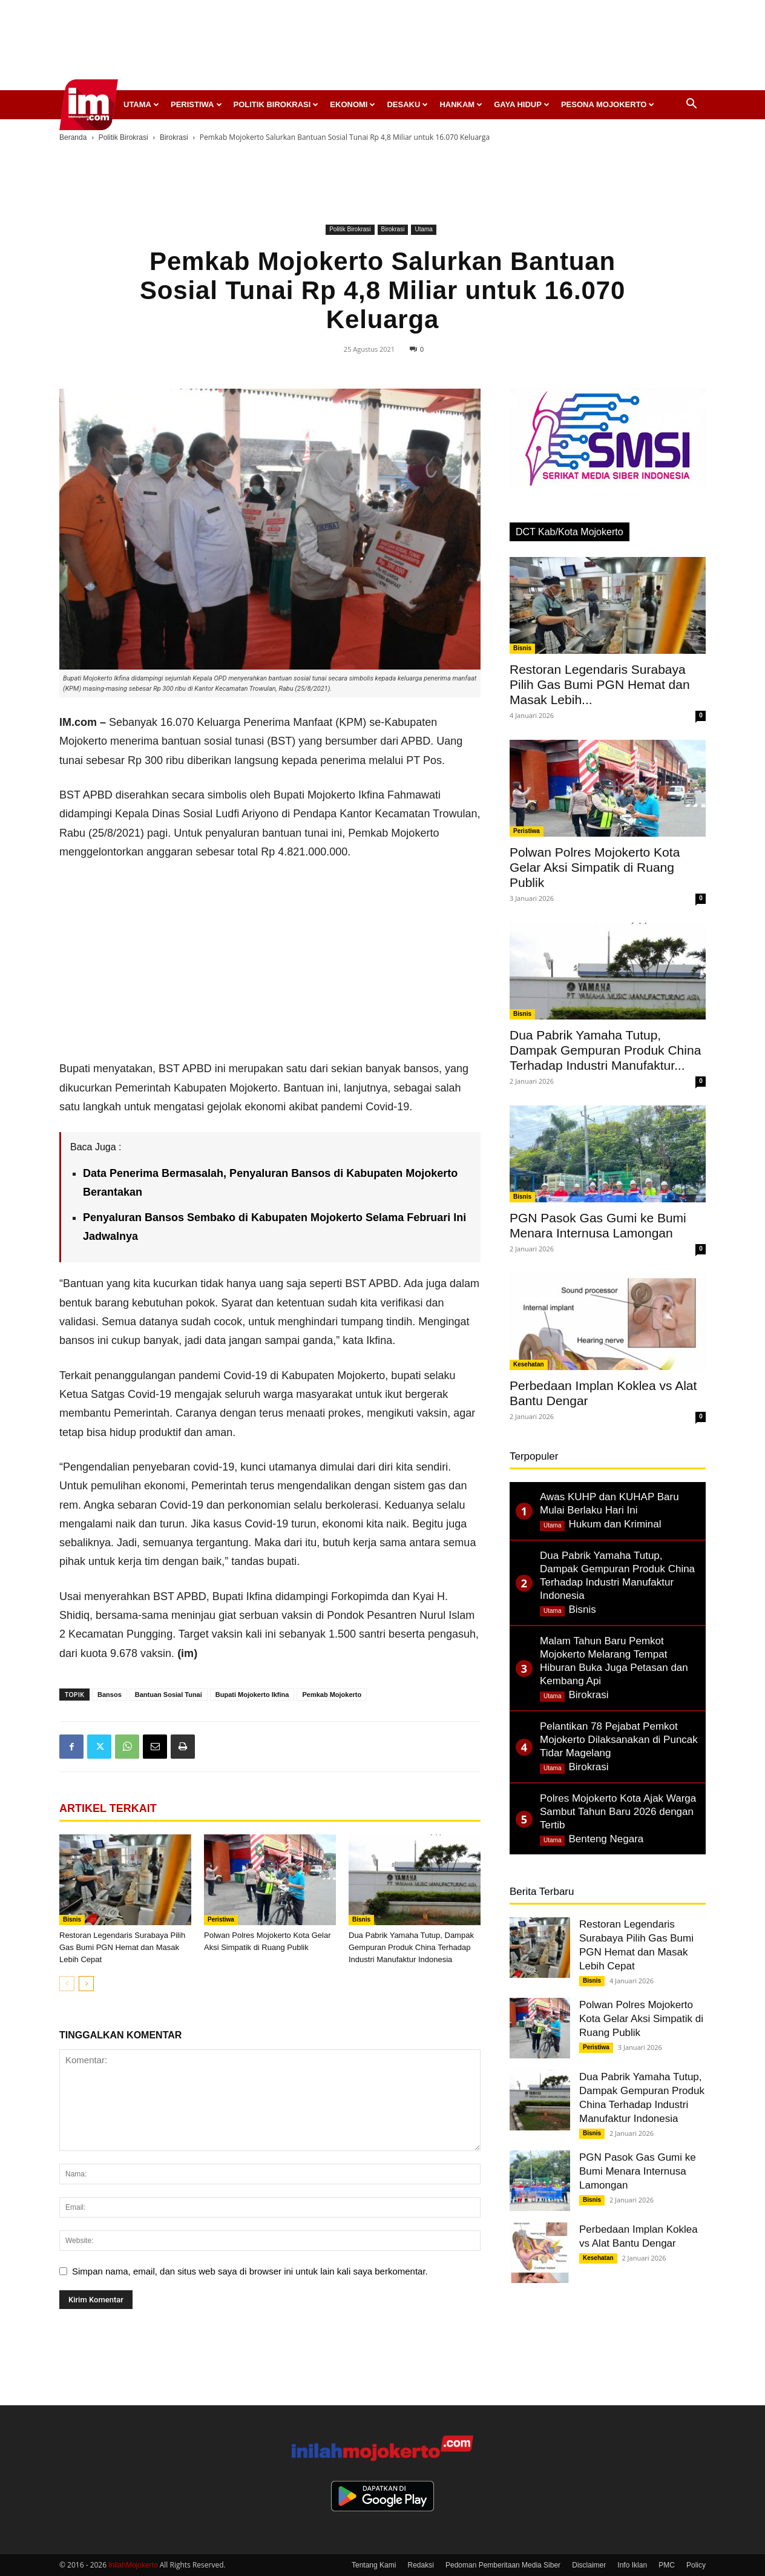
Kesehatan (528, 1364)
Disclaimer (589, 2565)
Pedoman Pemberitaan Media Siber (502, 2565)
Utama (141, 104)
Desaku (407, 104)
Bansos (109, 1694)
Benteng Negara (605, 1839)
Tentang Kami (374, 2565)
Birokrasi (174, 137)
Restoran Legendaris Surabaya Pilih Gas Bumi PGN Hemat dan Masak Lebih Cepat (122, 1947)
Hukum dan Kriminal (614, 1524)
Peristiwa (196, 104)
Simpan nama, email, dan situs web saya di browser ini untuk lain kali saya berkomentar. (250, 2271)
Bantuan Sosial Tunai (168, 1694)
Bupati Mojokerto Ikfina (252, 1694)
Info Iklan (632, 2565)
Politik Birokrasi (276, 104)
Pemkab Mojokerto (331, 1694)
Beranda (73, 137)
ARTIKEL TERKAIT (108, 1808)
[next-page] (86, 1983)
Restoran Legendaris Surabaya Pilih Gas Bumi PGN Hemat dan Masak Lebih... (600, 684)
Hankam (460, 104)
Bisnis (72, 1919)
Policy (696, 2565)
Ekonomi (352, 104)
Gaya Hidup (522, 104)
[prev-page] (66, 1983)
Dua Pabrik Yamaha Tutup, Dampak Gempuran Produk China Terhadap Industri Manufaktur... (605, 1050)
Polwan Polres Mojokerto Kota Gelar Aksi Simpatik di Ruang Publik (595, 867)
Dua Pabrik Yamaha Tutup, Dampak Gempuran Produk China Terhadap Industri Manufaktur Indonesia (411, 1947)
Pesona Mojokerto (608, 104)
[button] (691, 105)
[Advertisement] (382, 48)
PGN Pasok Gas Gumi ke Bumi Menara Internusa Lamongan (637, 2171)
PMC (666, 2565)
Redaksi (421, 2565)
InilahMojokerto (132, 2565)
